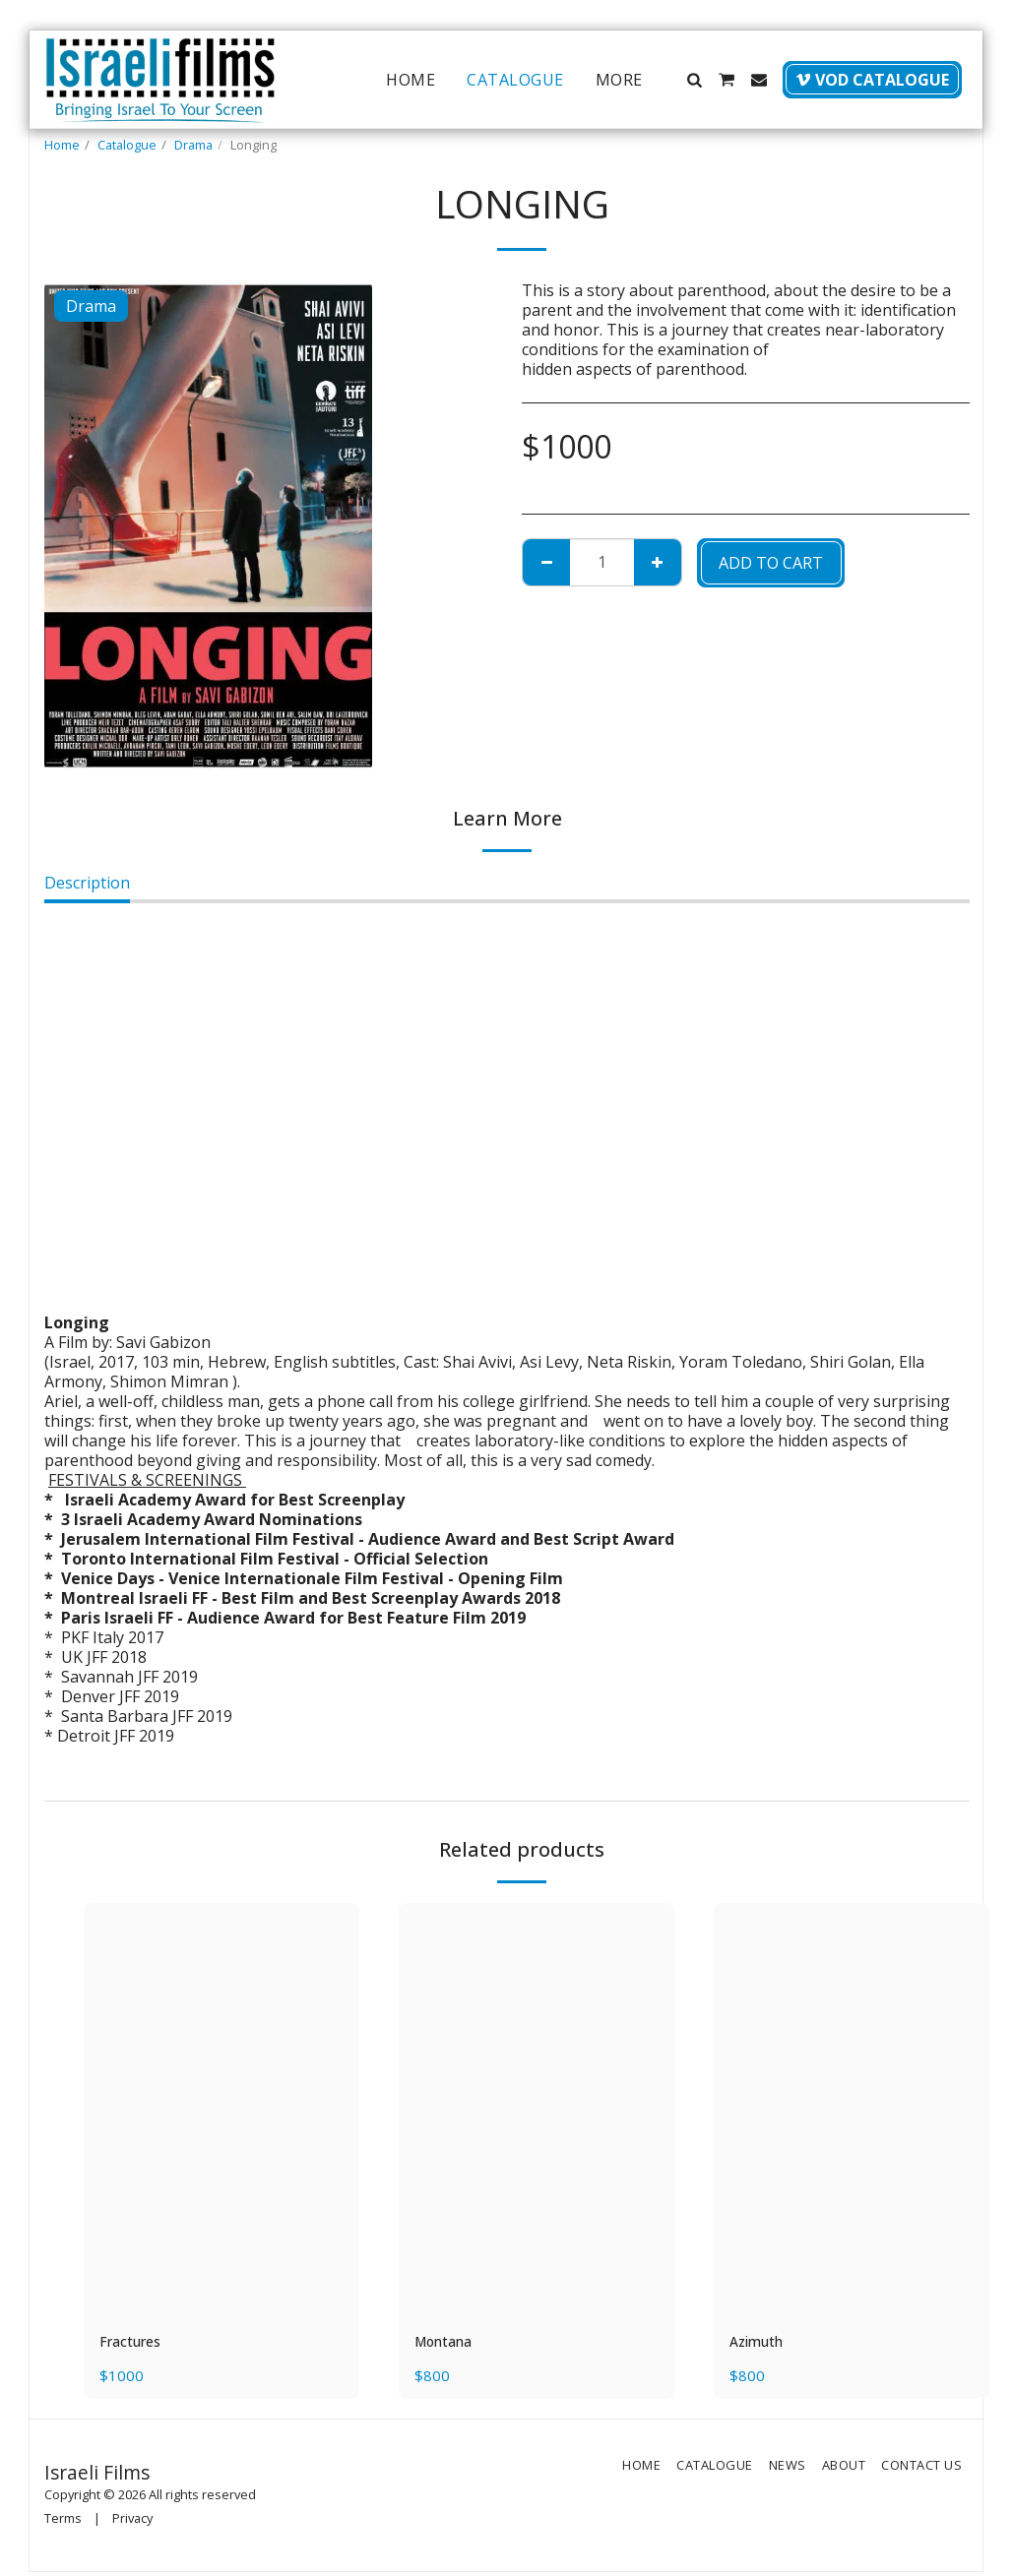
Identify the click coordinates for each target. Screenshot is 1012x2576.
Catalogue (127, 144)
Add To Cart (771, 563)
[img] (221, 2109)
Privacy (132, 2521)
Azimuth (760, 2344)
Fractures (134, 2344)
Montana (448, 2344)
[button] (694, 80)
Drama (193, 144)
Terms (63, 2521)
